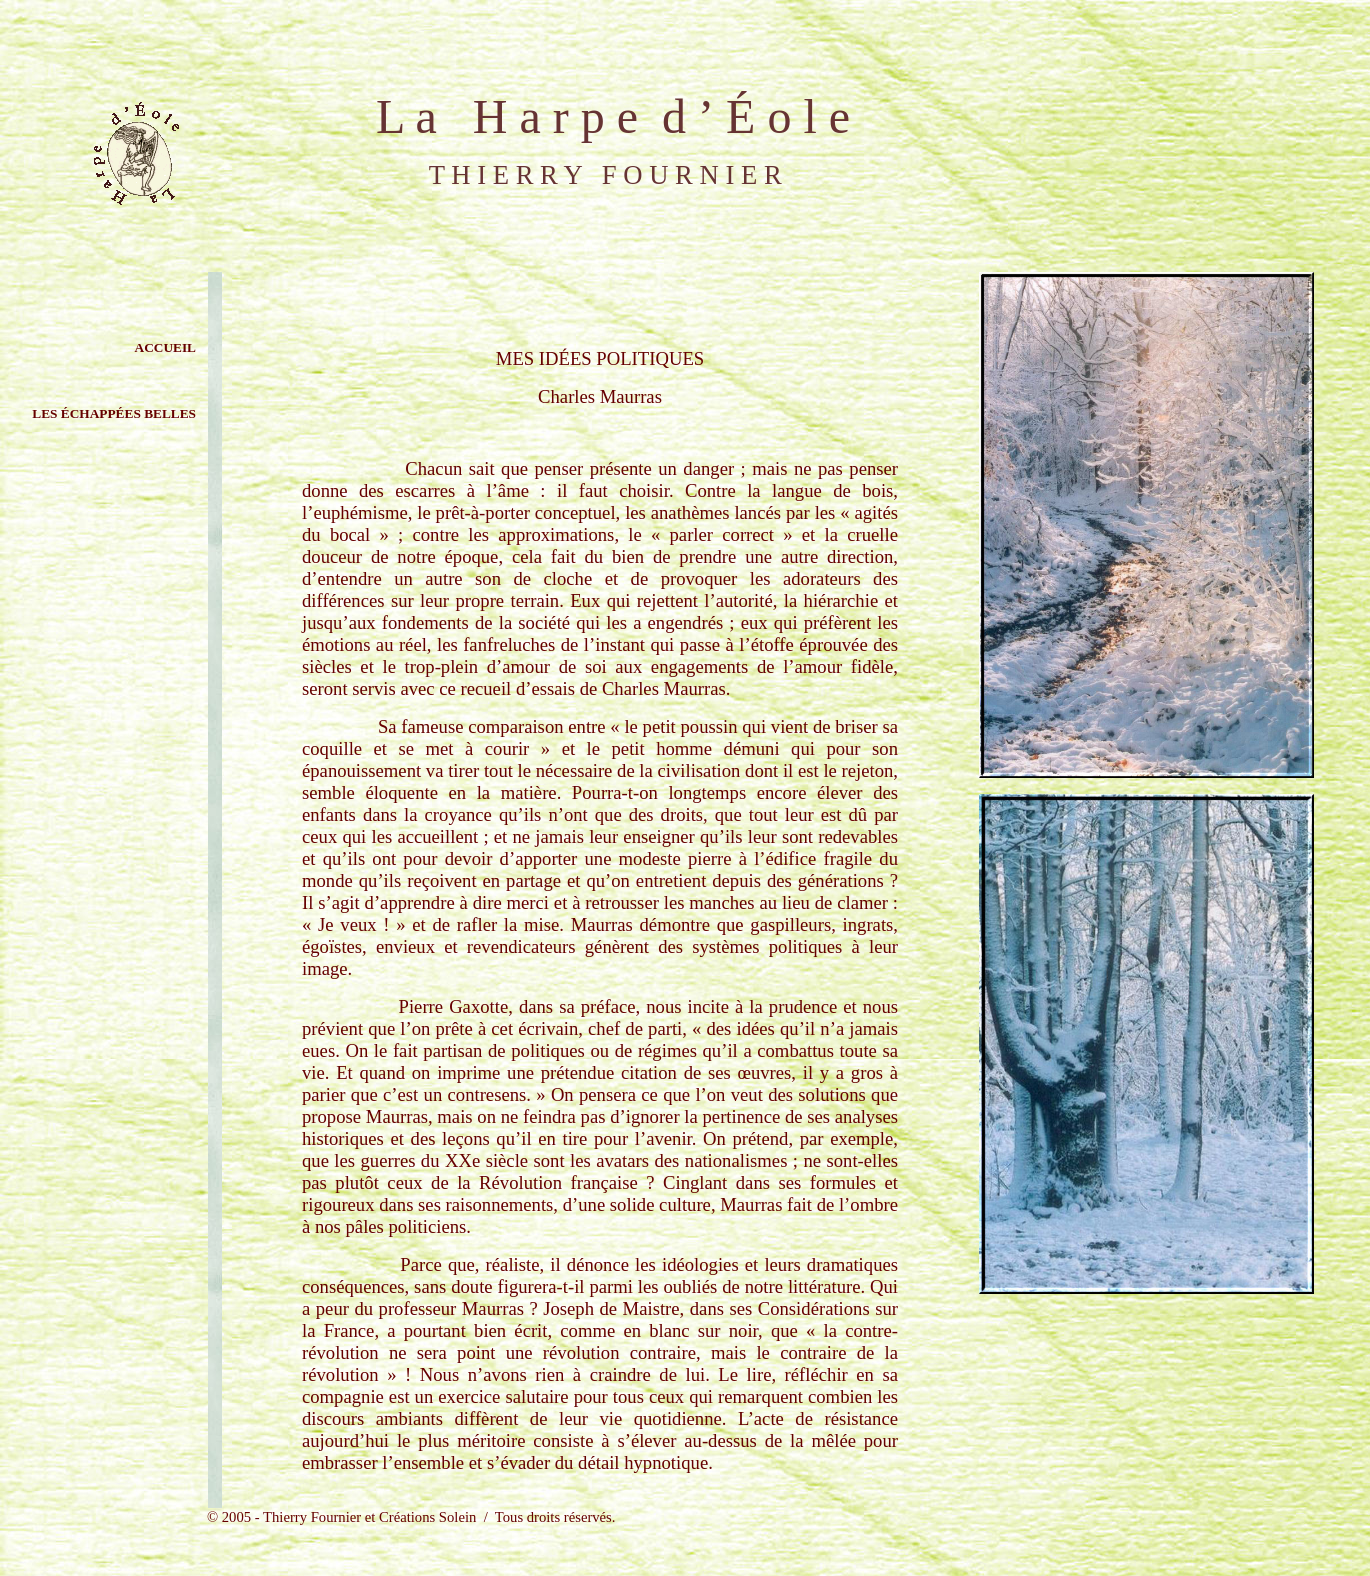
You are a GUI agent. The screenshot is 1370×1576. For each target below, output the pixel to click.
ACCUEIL (165, 347)
